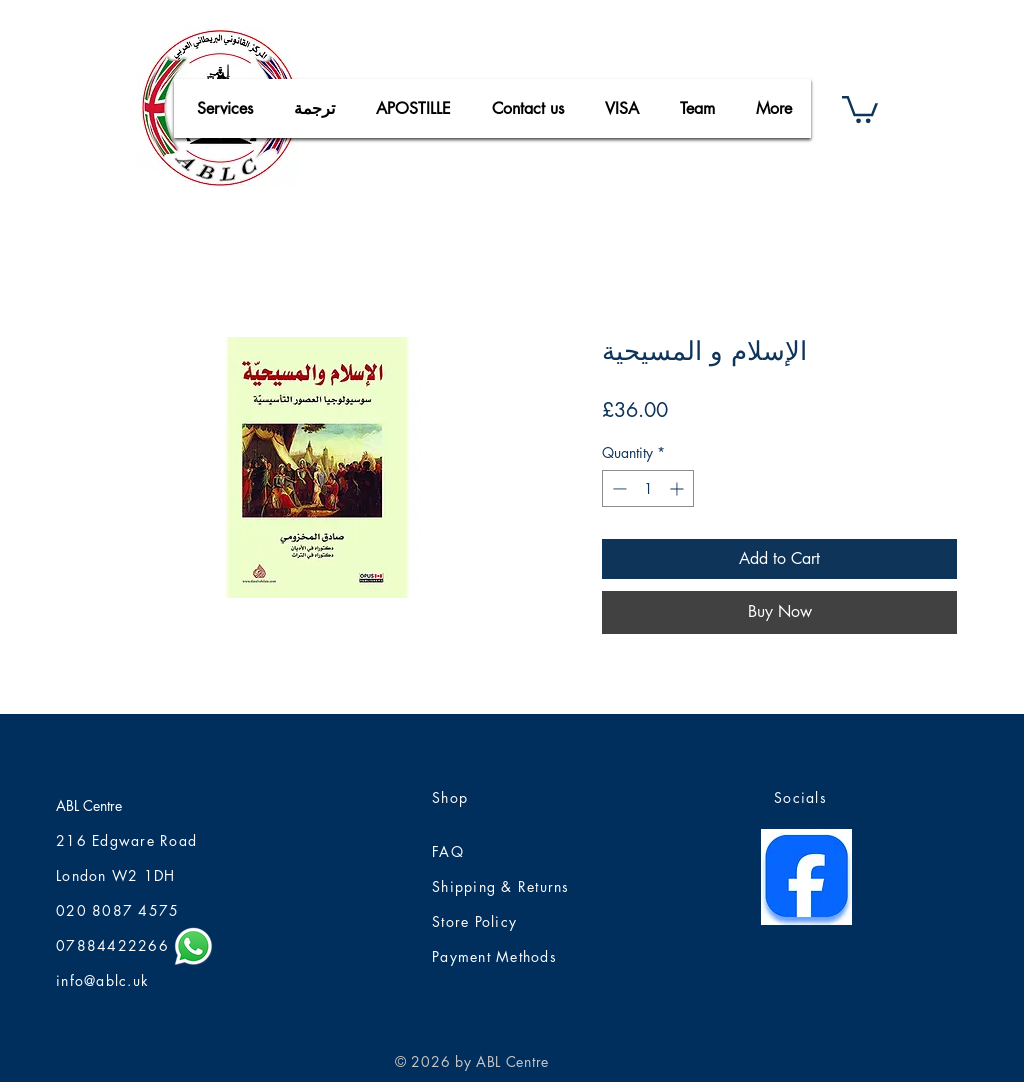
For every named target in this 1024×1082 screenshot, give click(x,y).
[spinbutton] (648, 488)
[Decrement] (617, 488)
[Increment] (678, 488)
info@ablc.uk (102, 980)
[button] (860, 108)
